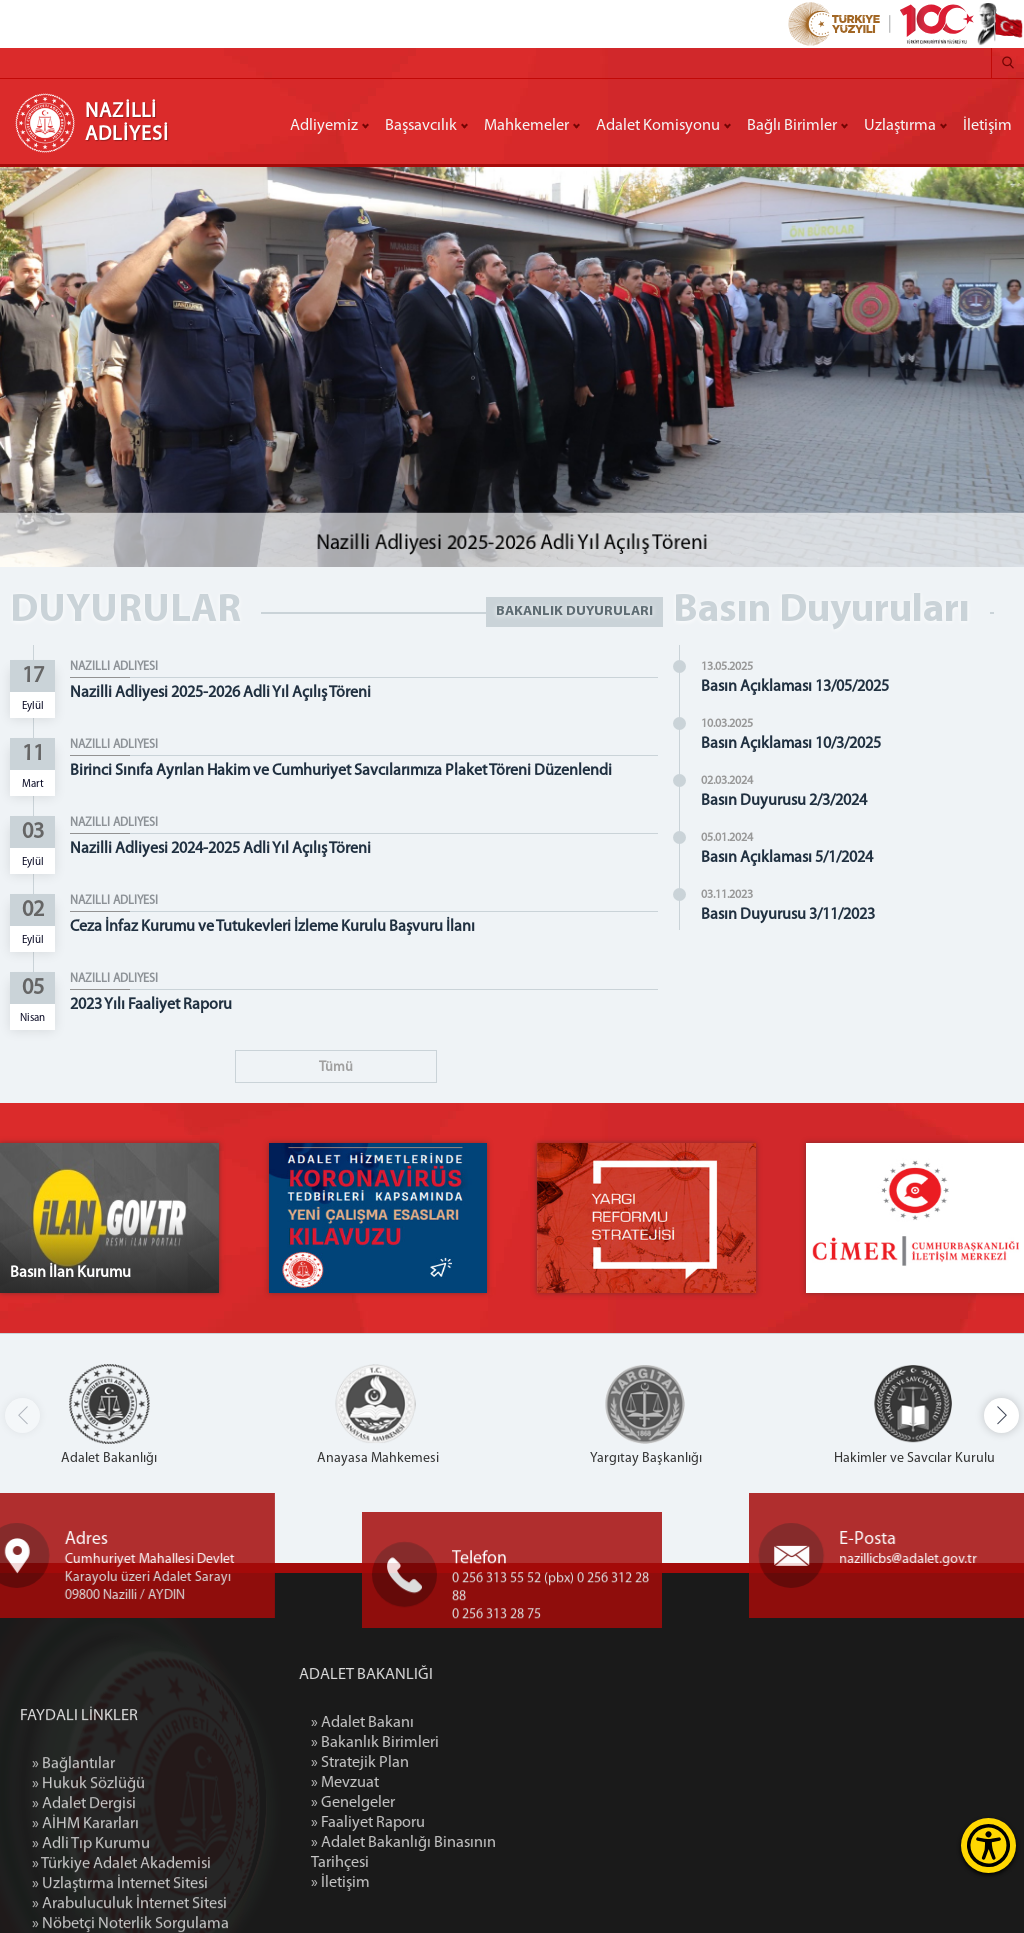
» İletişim (427, 1883)
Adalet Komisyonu (658, 126)
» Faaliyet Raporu (455, 1823)
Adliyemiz (324, 126)
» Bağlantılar (73, 1873)
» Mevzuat (432, 1783)
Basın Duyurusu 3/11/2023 (794, 915)
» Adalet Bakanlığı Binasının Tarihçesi (490, 1853)
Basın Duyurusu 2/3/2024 (790, 801)
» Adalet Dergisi (84, 1913)
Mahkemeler (526, 126)
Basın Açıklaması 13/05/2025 (801, 687)
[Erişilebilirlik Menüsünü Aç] (988, 1845)
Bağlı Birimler (792, 126)
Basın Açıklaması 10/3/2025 (797, 744)
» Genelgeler (440, 1803)
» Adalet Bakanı (449, 1723)
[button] (1001, 1415)
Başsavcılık (421, 126)
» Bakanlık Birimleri (462, 1743)
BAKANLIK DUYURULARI (574, 611)
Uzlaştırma (900, 126)
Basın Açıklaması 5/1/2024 (793, 858)
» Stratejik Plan (447, 1763)
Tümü (336, 1067)
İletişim (987, 126)
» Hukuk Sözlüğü (88, 1893)
